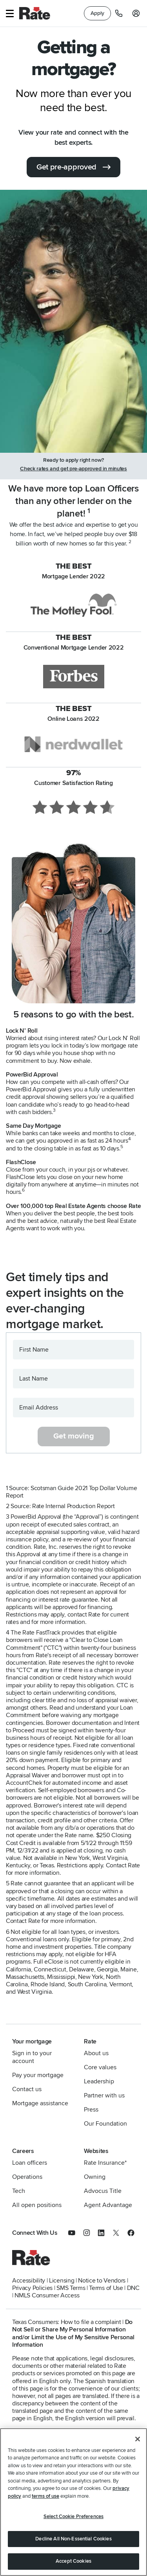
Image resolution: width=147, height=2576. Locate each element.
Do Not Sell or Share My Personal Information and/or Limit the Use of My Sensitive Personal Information (73, 2333)
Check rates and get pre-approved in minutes (73, 468)
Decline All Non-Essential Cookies (73, 2539)
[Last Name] (73, 1378)
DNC (133, 2288)
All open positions (37, 2205)
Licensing (61, 2280)
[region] (73, 2502)
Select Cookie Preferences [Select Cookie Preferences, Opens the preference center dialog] (73, 2516)
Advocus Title (103, 2191)
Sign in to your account (32, 2057)
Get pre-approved (66, 167)
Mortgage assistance (40, 2103)
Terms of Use (106, 2288)
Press (91, 2109)
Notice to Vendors (101, 2280)
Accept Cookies (73, 2561)
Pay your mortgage (38, 2075)
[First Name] (73, 1349)
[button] (9, 13)
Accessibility (28, 2280)
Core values (100, 2067)
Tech (18, 2191)
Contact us (27, 2089)
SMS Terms (70, 2288)
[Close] (137, 2439)
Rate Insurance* (105, 2163)
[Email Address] (73, 1407)
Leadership (99, 2081)
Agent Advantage (108, 2205)
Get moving (73, 1436)
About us (96, 2053)
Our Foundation (105, 2124)
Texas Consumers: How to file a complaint (66, 2322)
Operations (27, 2177)
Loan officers (29, 2163)
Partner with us (104, 2095)
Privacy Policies (32, 2288)
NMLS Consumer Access (47, 2295)
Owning (94, 2177)
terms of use (45, 2496)
